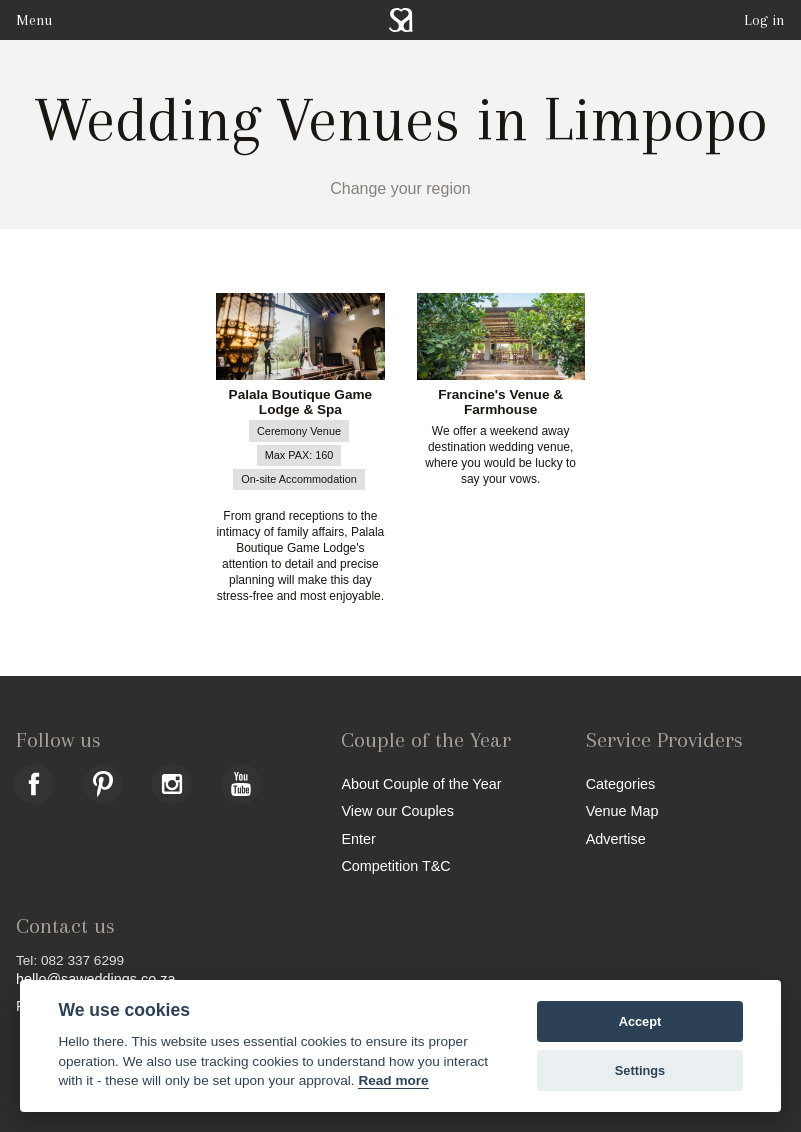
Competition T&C (395, 865)
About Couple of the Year (421, 783)
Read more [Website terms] (393, 1080)
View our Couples (397, 810)
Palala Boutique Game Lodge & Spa (301, 402)
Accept (640, 1021)
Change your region (400, 188)
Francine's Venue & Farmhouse (500, 402)
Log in (764, 20)
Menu (34, 20)
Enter (358, 838)
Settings (640, 1070)
